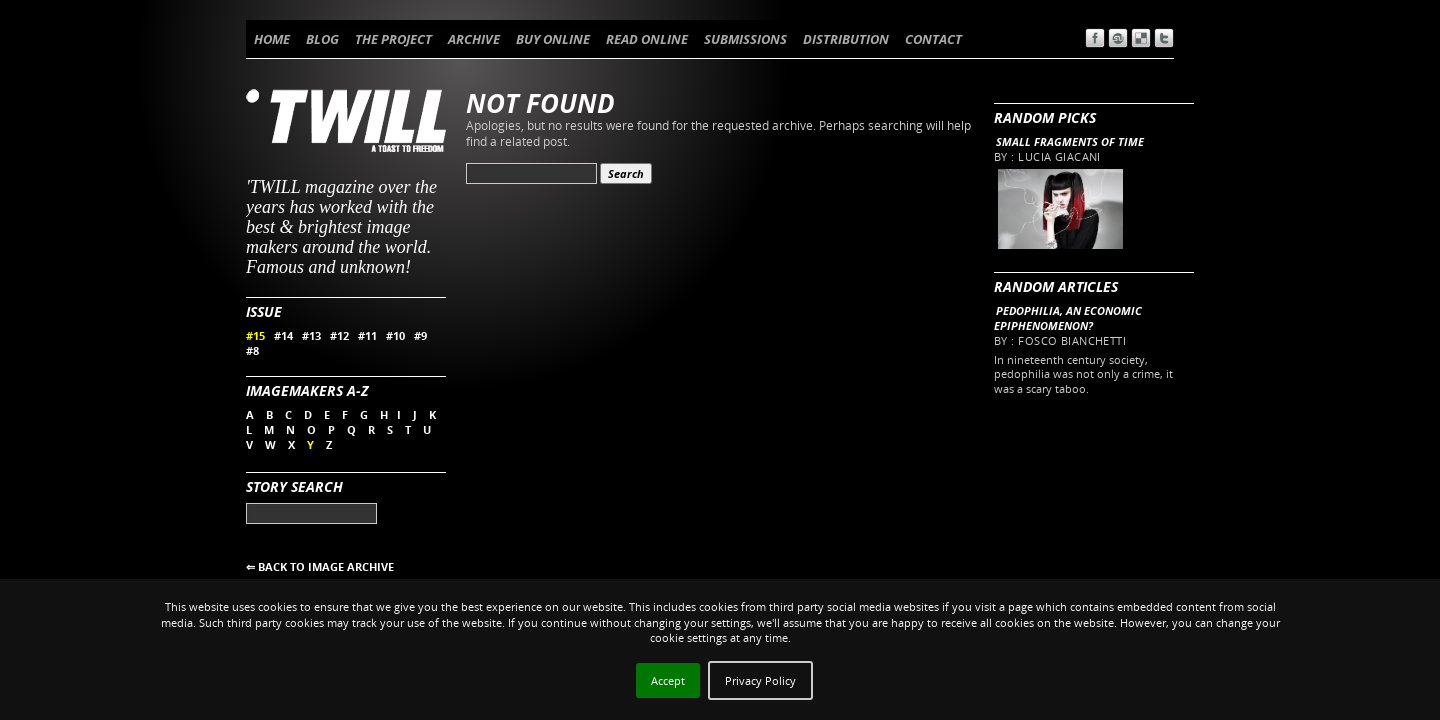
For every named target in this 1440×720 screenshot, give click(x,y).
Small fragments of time (1070, 141)
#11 (367, 335)
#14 (283, 335)
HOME (272, 39)
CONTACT (933, 39)
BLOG (322, 39)
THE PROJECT (393, 39)
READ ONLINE (647, 39)
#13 (311, 335)
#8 (252, 350)
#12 (339, 335)
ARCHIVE (474, 39)
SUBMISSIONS (745, 39)
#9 (420, 335)
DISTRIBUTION (846, 39)
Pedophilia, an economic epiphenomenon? (1068, 318)
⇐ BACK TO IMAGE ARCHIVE (320, 566)
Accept (668, 680)
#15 (255, 335)
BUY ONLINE (553, 39)
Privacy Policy (760, 680)
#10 (395, 335)
